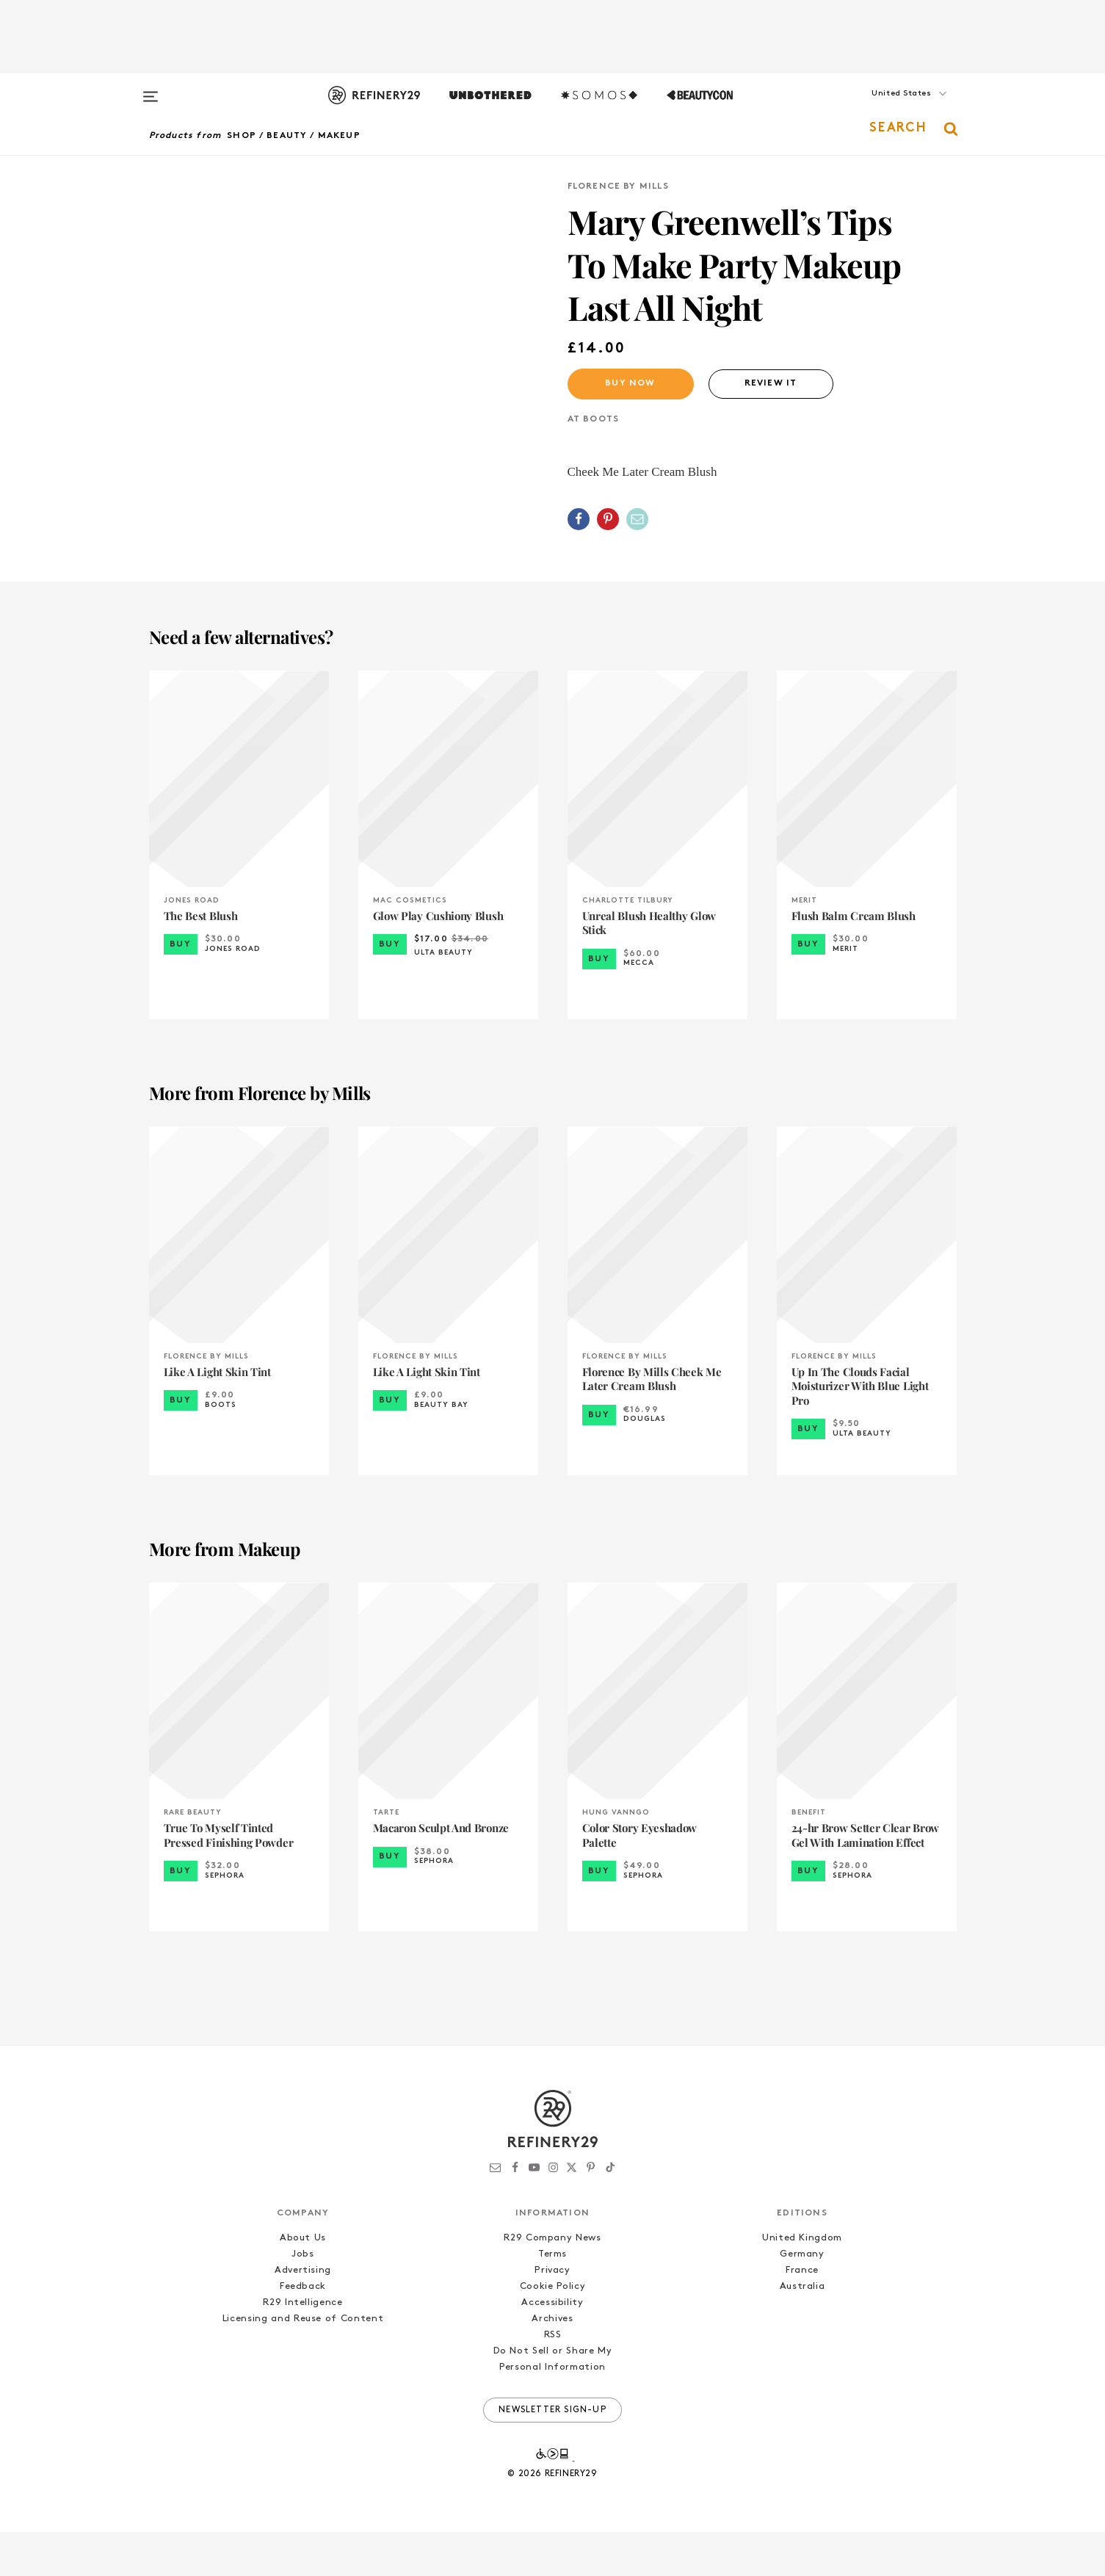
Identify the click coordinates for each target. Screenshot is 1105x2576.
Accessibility (552, 2346)
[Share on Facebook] (579, 519)
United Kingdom (802, 2282)
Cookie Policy (552, 2330)
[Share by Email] (637, 519)
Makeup (339, 135)
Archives (552, 2362)
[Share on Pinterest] (608, 519)
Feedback (303, 2330)
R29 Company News (552, 2282)
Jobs (302, 2298)
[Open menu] (150, 89)
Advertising (303, 2314)
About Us (303, 2282)
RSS (553, 2379)
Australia (802, 2330)
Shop (241, 135)
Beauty (287, 135)
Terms (552, 2298)
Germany (802, 2298)
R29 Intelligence (302, 2346)
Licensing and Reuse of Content (303, 2362)
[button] (883, 108)
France (802, 2314)
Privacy (552, 2314)
